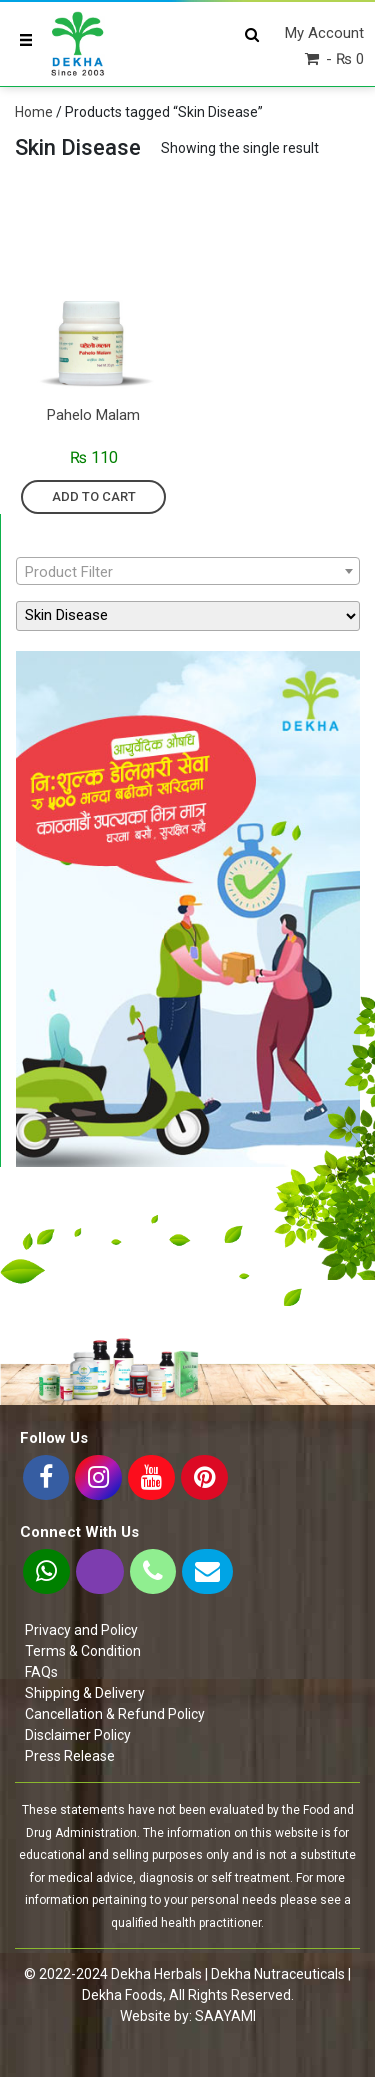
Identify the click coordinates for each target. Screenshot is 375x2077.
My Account (324, 33)
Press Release (70, 1756)
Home (34, 112)
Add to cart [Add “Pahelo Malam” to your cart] (94, 496)
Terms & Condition (83, 1651)
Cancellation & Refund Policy (115, 1714)
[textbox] (188, 572)
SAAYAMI (225, 2016)
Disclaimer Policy (78, 1735)
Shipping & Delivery (85, 1693)
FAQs (41, 1672)
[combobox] (188, 571)
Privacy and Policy (81, 1630)
